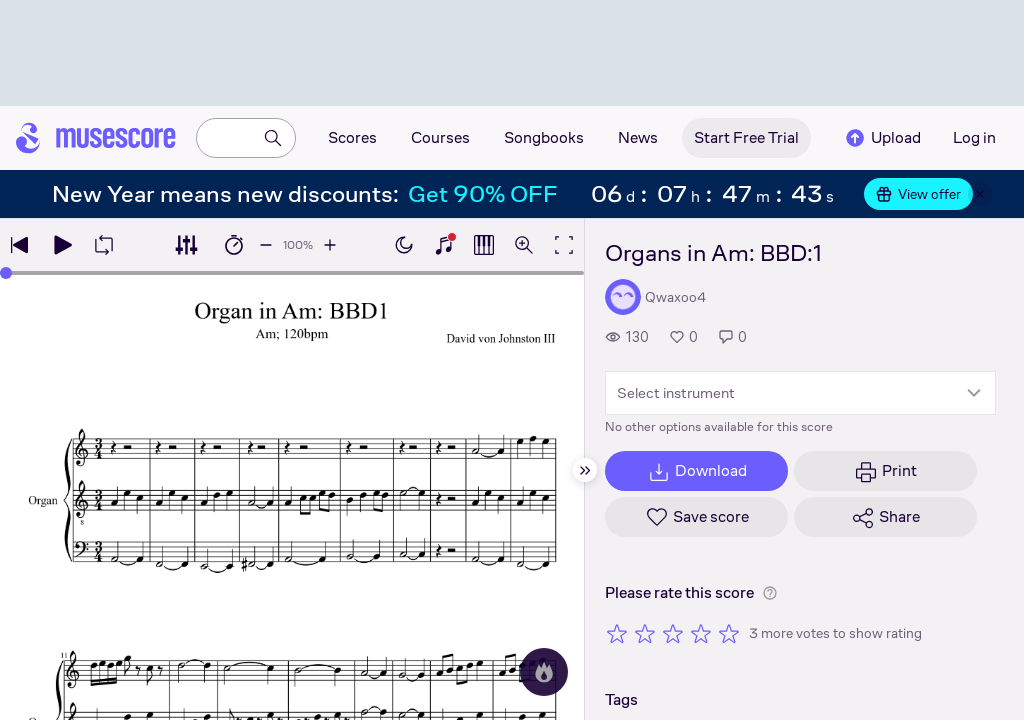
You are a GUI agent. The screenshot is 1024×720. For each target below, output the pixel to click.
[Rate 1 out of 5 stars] (617, 633)
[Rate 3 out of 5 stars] (673, 633)
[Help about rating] (770, 593)
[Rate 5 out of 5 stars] (729, 633)
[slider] (6, 273)
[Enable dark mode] (404, 245)
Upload (882, 138)
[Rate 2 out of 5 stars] (645, 633)
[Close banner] (980, 194)
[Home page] (96, 138)
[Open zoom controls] (524, 245)
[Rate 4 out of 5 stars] (701, 633)
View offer (918, 194)
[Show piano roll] (484, 245)
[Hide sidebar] (585, 470)
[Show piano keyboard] (444, 245)
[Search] (273, 138)
